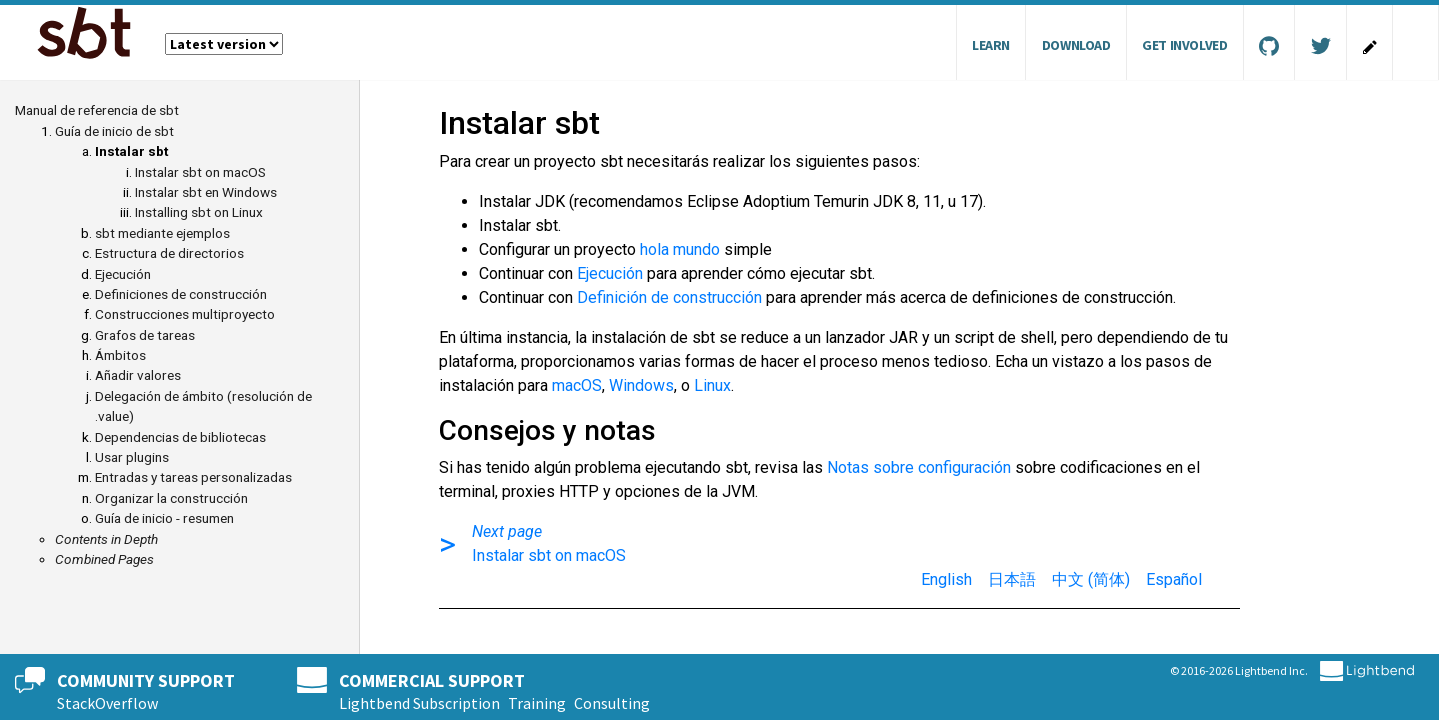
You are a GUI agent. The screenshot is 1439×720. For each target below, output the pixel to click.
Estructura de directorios (169, 253)
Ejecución (123, 274)
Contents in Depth (106, 539)
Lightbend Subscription (419, 703)
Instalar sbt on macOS (200, 172)
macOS (577, 385)
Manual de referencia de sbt (97, 110)
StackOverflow (107, 703)
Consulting (612, 703)
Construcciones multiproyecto (185, 314)
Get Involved (1184, 45)
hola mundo (680, 249)
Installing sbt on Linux (199, 212)
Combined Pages (104, 559)
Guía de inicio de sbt (114, 131)
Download (1076, 45)
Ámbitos (120, 355)
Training (537, 703)
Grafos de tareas (145, 335)
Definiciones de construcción (181, 294)
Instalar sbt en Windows (206, 192)
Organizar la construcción (171, 498)
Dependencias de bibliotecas (180, 437)
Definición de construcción (669, 297)
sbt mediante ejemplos (162, 233)
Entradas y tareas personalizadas (193, 477)
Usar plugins (132, 457)
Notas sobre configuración (919, 467)
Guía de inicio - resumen (164, 518)
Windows (641, 385)
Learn (991, 45)
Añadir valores (138, 375)
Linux (712, 385)
